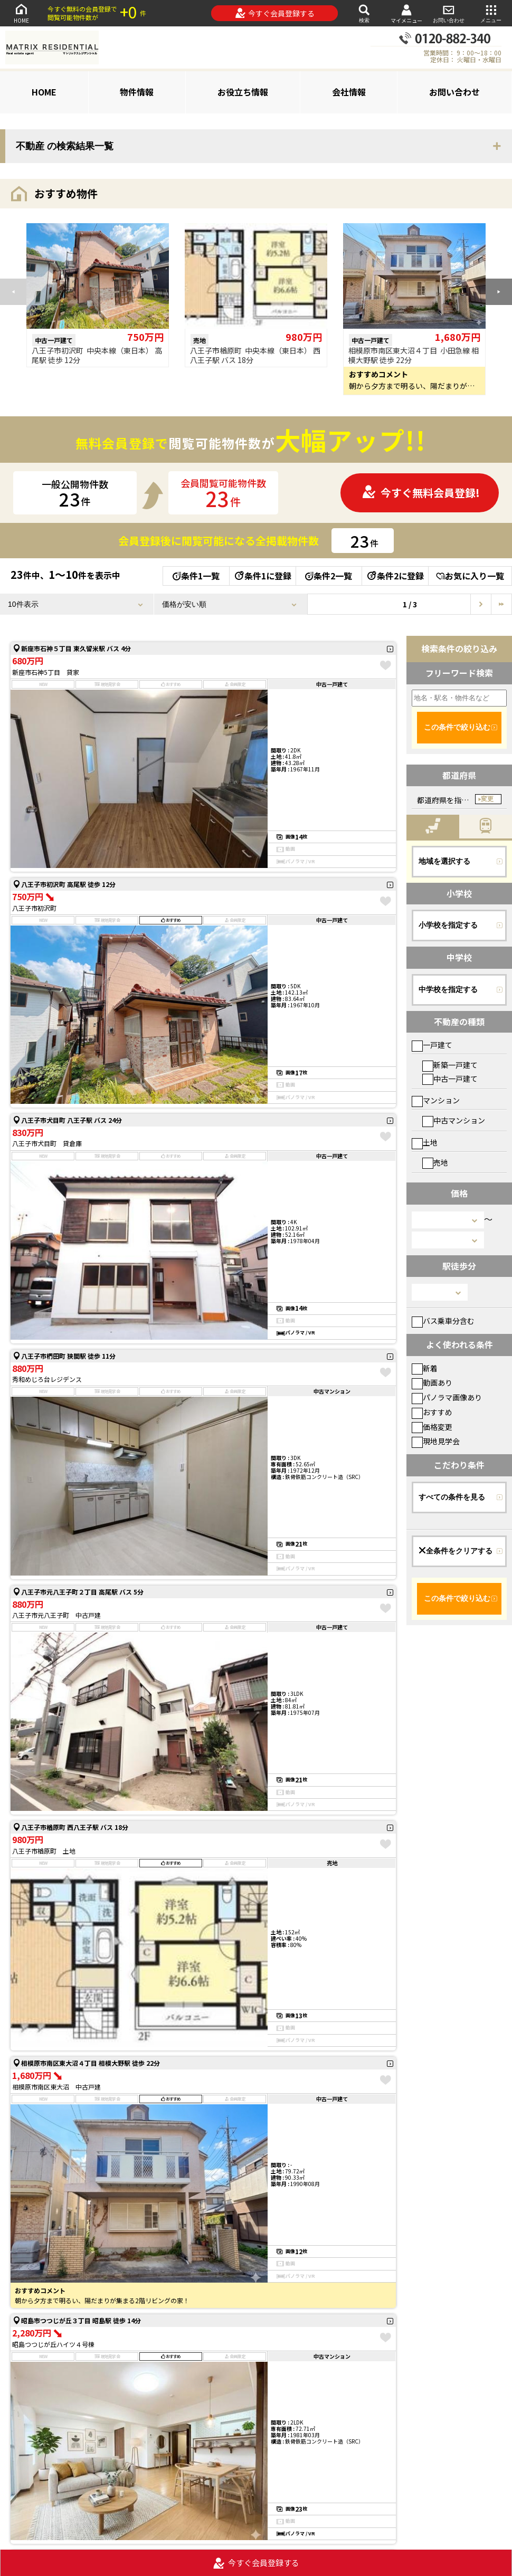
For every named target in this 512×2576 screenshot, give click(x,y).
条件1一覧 (196, 575)
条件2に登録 (395, 575)
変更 (487, 799)
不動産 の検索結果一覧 (64, 146)
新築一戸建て (450, 1065)
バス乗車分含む (443, 1320)
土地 (425, 1142)
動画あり (432, 1382)
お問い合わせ (449, 13)
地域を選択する (444, 861)
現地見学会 (436, 1441)
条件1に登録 (262, 575)
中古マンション (453, 1120)
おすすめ (432, 1412)
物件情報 (137, 91)
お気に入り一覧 (470, 575)
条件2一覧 (328, 575)
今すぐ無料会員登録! (421, 492)
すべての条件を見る (452, 1497)
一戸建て (432, 1044)
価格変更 (432, 1426)
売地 (435, 1162)
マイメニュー (406, 13)
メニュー (491, 13)
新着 (425, 1368)
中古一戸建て (450, 1078)
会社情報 (349, 91)
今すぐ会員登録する (275, 13)
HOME (21, 13)
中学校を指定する (448, 989)
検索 (364, 13)
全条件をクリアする (455, 1551)
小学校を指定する (448, 925)
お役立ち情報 (242, 91)
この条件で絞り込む (457, 727)
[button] (499, 292)
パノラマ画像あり (447, 1397)
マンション (436, 1100)
